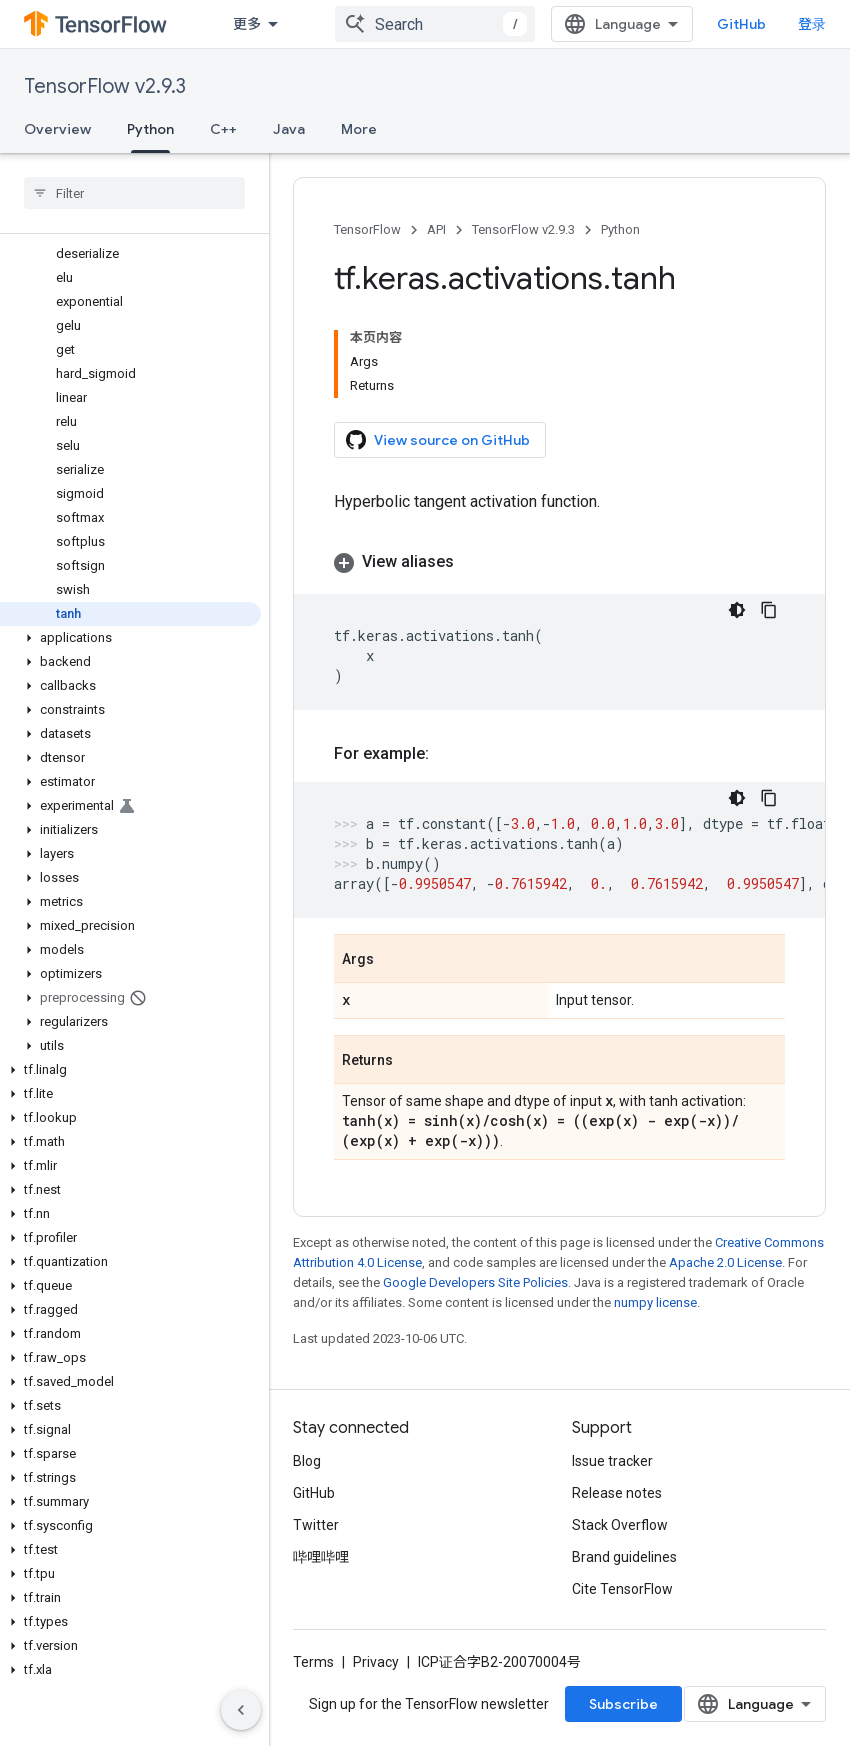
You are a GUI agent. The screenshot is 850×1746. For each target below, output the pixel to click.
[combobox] (435, 24)
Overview (57, 129)
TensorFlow (367, 229)
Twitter (316, 1525)
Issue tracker (612, 1461)
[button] (130, 638)
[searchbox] (134, 193)
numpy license (655, 1302)
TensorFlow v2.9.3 (105, 86)
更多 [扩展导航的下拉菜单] (247, 24)
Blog (307, 1461)
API (436, 229)
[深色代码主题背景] (737, 610)
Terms (313, 1662)
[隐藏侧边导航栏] (241, 1710)
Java (289, 129)
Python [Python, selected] (150, 129)
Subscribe (623, 1704)
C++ (223, 129)
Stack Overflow (620, 1525)
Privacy (376, 1662)
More (359, 129)
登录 (812, 24)
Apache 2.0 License (725, 1262)
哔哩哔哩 (321, 1557)
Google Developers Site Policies (475, 1282)
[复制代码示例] (769, 610)
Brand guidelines (624, 1557)
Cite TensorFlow (622, 1589)
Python (620, 229)
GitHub (741, 24)
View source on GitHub (438, 440)
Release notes (617, 1493)
